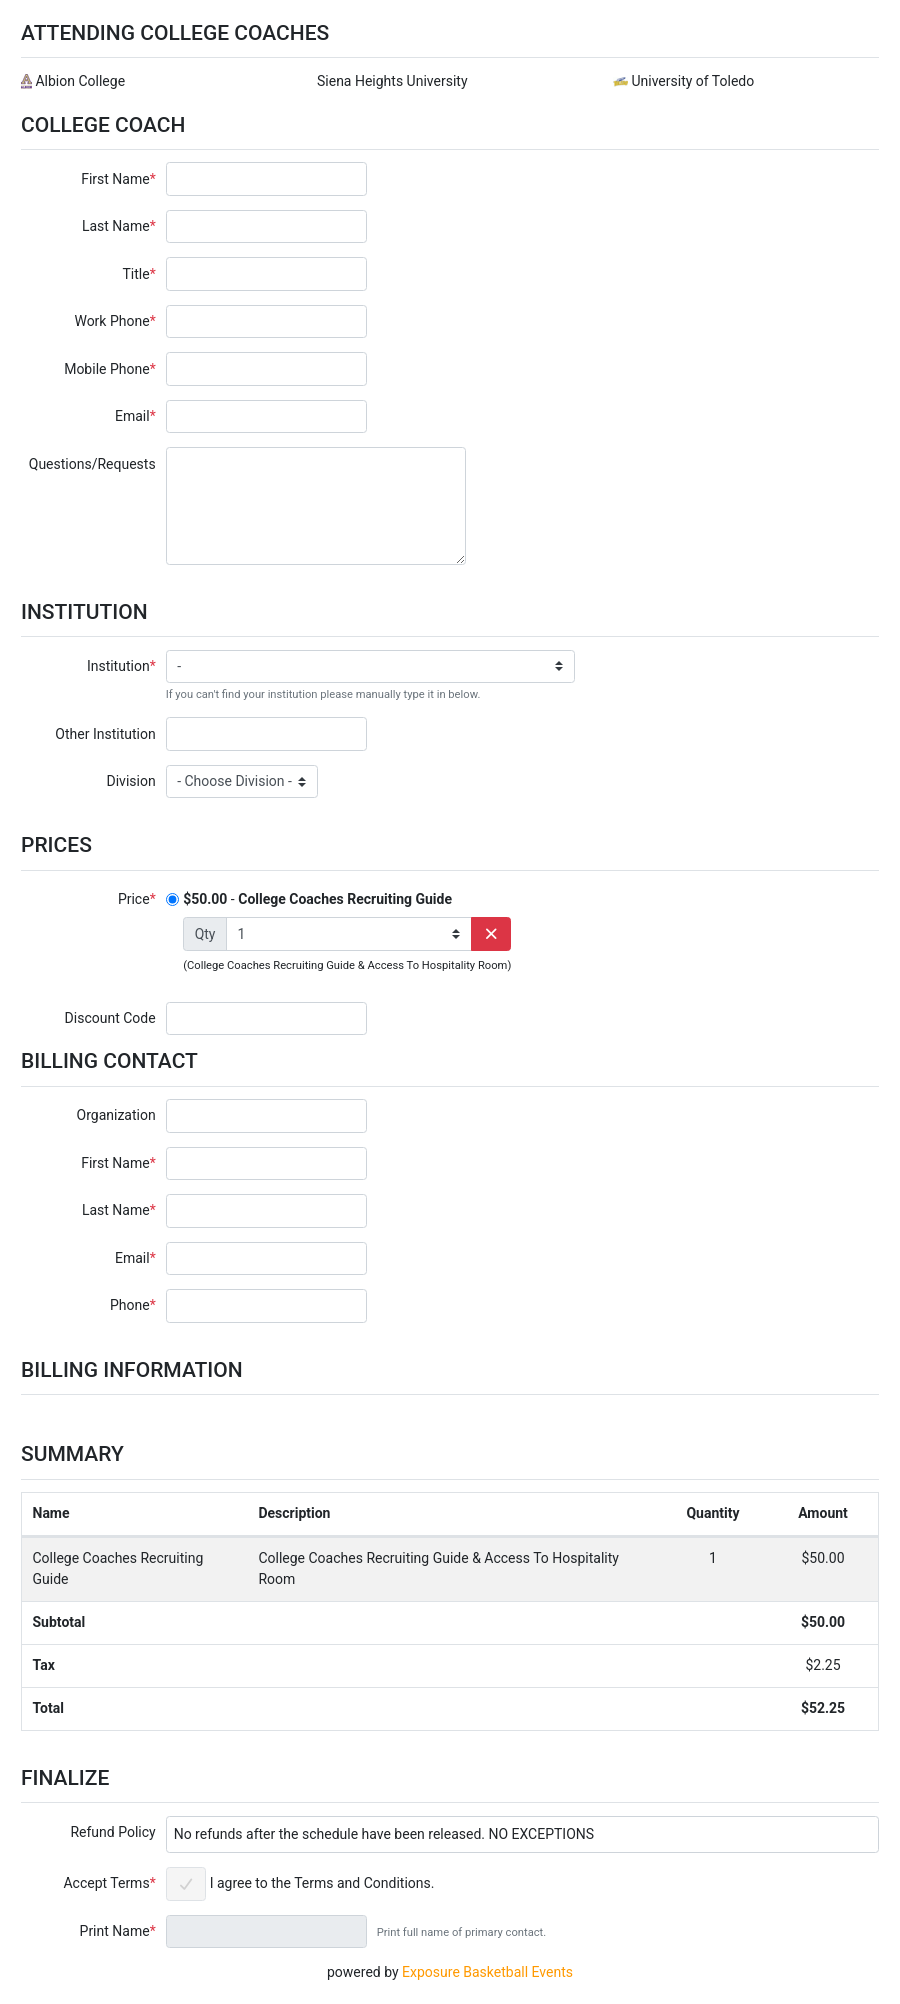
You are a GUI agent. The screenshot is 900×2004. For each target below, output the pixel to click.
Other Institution (105, 734)
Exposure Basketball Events (487, 1972)
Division (131, 781)
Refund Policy (112, 1832)
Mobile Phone (106, 369)
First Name (115, 179)
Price (134, 899)
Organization (116, 1115)
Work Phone (111, 321)
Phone (130, 1305)
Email (132, 416)
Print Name (115, 1931)
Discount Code (110, 1018)
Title (135, 274)
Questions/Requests (92, 464)
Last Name (116, 226)
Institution (118, 666)
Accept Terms (106, 1883)
